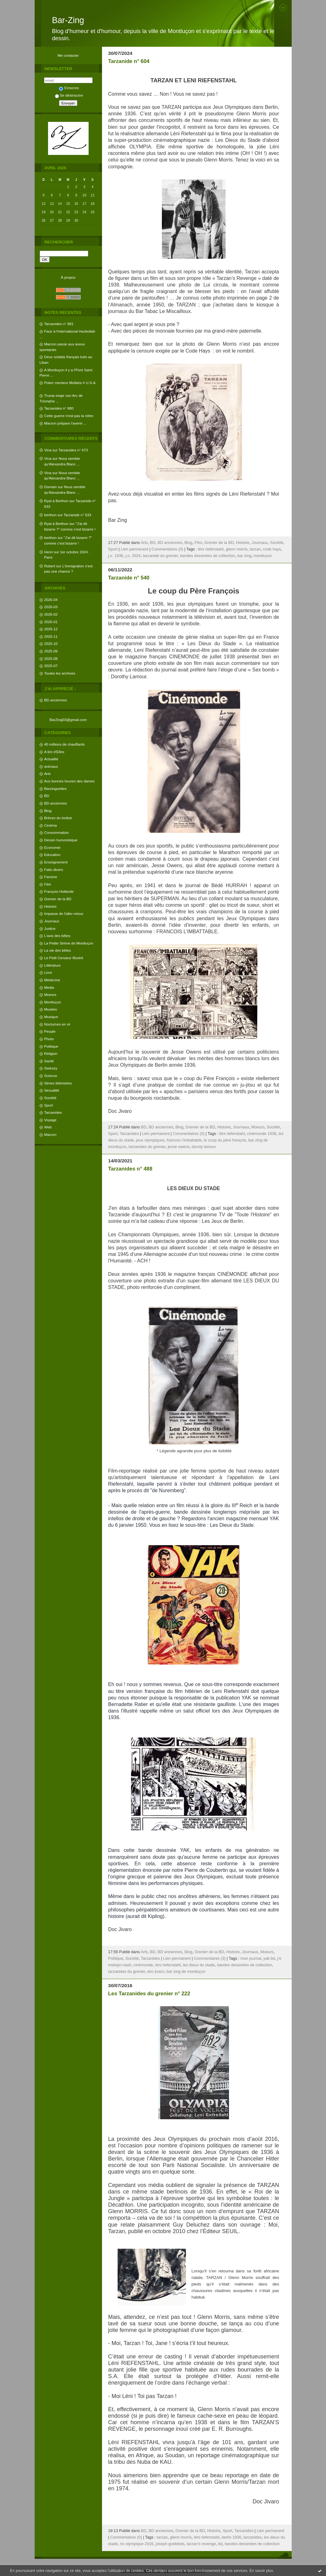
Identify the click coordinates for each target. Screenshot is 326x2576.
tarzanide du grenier (160, 556)
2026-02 (51, 614)
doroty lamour (204, 1147)
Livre (48, 972)
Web (48, 1127)
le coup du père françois (225, 1140)
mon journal (251, 1958)
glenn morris (237, 549)
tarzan (255, 549)
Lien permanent (134, 549)
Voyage (50, 1120)
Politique (51, 1046)
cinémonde (143, 1965)
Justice (50, 928)
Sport (48, 1105)
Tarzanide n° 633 (77, 515)
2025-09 (51, 651)
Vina (47, 450)
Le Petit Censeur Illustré (63, 958)
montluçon (263, 556)
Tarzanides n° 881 (59, 324)
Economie (52, 847)
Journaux (51, 921)
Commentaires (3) (210, 1958)
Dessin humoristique (60, 840)
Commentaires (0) (167, 549)
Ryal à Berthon (56, 501)
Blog (48, 811)
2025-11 (51, 636)
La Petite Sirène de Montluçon (68, 943)
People (50, 1031)
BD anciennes (55, 700)
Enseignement (56, 862)
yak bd (269, 1958)
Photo (49, 1039)
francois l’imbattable (184, 1140)
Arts (47, 773)
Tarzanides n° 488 (130, 1169)
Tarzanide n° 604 (128, 61)
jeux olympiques (150, 1140)
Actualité (51, 759)
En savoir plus (261, 2571)
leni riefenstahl (168, 1965)
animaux (51, 766)
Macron (50, 1134)
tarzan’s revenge (201, 2544)
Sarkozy (50, 1068)
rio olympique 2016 (136, 2544)
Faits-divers (53, 869)
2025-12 (51, 629)
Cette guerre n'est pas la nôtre (69, 416)
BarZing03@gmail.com (68, 720)
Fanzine (50, 877)
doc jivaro (155, 1971)
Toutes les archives (59, 673)
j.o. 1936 (116, 556)
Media (49, 987)
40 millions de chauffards (64, 744)
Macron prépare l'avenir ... (65, 423)
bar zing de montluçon (185, 1971)
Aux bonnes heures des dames (69, 781)
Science (50, 1076)
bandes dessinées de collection (207, 556)
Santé (49, 1061)
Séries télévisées (58, 1083)
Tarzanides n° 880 (59, 408)
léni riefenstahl (211, 549)
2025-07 (51, 666)
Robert (49, 566)
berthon (50, 515)
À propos (68, 277)
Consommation (56, 832)
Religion (50, 1053)
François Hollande (59, 891)
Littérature (52, 965)
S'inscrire (69, 88)
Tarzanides (53, 1112)
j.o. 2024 (133, 556)
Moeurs (50, 994)
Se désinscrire (69, 95)
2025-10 (51, 644)
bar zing (244, 556)
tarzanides (252, 2537)
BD (46, 796)
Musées (50, 1009)
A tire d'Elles (54, 752)
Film (47, 884)
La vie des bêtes (57, 950)
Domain (50, 487)
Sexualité (51, 1090)
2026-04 (51, 600)
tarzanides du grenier (147, 1147)
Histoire (50, 906)
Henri (48, 552)
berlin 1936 (231, 2537)
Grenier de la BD (58, 899)
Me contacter (68, 55)
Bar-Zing (68, 20)
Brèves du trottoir (58, 818)
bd (220, 2544)
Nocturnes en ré (57, 1024)
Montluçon (52, 1002)
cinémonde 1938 (261, 1134)
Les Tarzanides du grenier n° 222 (149, 1994)
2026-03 (51, 607)
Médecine (52, 980)
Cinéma (50, 825)
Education (52, 855)
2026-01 (51, 622)
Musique (51, 1017)
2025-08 (51, 658)
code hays (272, 549)
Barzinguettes (55, 788)
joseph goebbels (170, 2544)
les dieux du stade (199, 1965)
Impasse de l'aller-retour (64, 913)
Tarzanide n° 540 (128, 578)
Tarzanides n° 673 (73, 450)
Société (50, 1098)
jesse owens (179, 1147)
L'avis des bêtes (57, 936)
